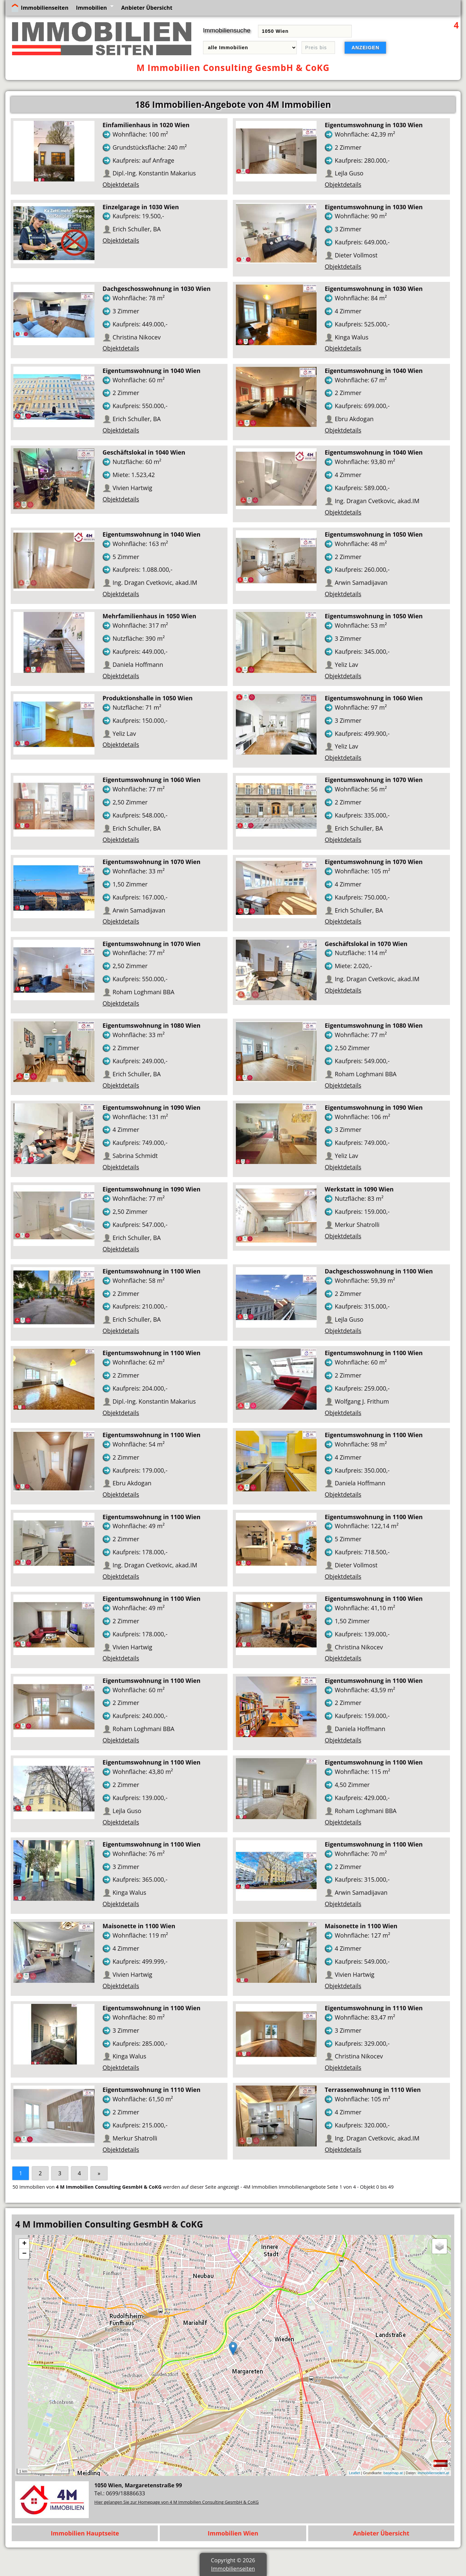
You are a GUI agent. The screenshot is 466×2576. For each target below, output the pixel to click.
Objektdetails (121, 184)
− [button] (24, 2254)
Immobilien (91, 7)
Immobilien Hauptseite (85, 2533)
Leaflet (354, 2473)
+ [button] (24, 2244)
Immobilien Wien (233, 2533)
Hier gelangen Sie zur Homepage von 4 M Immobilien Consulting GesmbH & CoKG (176, 2502)
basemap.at (393, 2473)
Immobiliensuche (227, 30)
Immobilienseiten (44, 7)
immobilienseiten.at (433, 2473)
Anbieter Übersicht (147, 7)
